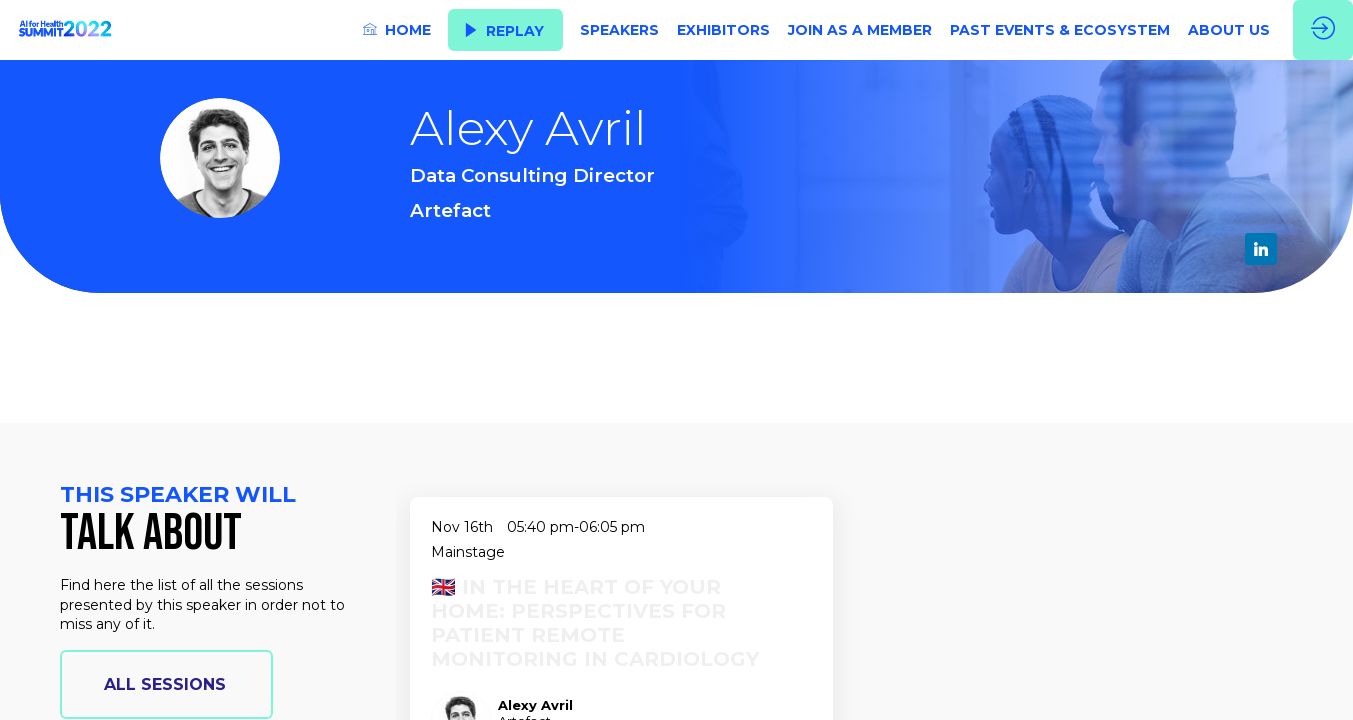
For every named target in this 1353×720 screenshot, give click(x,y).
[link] (397, 30)
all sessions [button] (165, 684)
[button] (505, 30)
